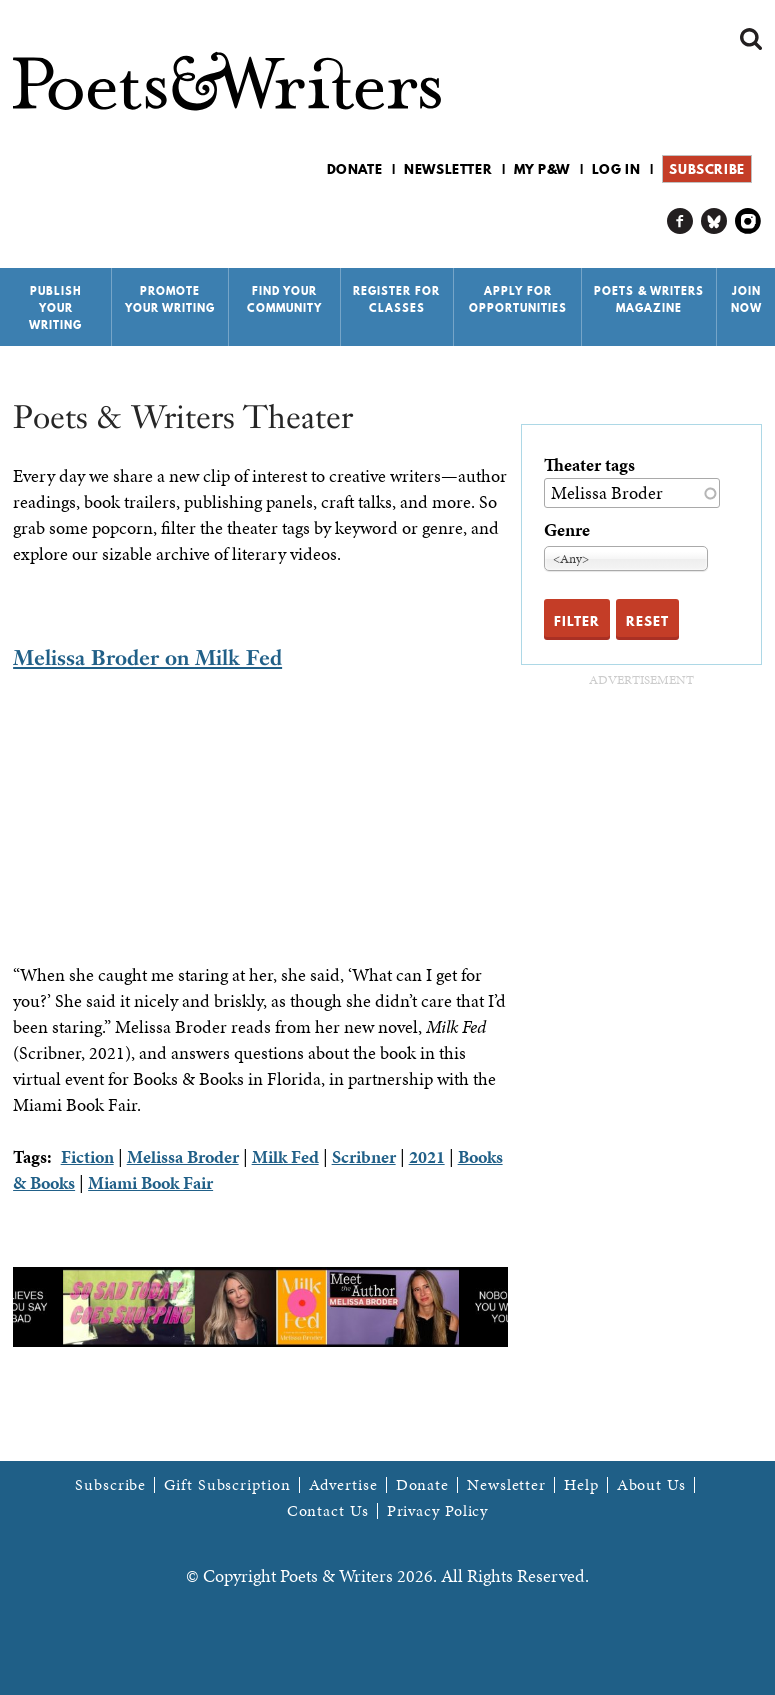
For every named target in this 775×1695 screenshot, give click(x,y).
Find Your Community (284, 299)
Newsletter (448, 169)
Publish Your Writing (55, 308)
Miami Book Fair (150, 1182)
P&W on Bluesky (714, 221)
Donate (355, 169)
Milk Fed (285, 1156)
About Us (651, 1485)
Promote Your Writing (170, 299)
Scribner (364, 1156)
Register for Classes (396, 299)
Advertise (343, 1485)
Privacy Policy (438, 1511)
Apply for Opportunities (518, 299)
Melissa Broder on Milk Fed (147, 657)
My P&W (542, 169)
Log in (616, 169)
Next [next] (523, 1307)
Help (581, 1485)
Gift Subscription (227, 1485)
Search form (751, 39)
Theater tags (589, 464)
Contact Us (328, 1511)
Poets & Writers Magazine (649, 299)
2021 (427, 1156)
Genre (567, 529)
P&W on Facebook (680, 221)
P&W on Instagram (748, 221)
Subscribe (706, 169)
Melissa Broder (183, 1156)
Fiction (87, 1156)
